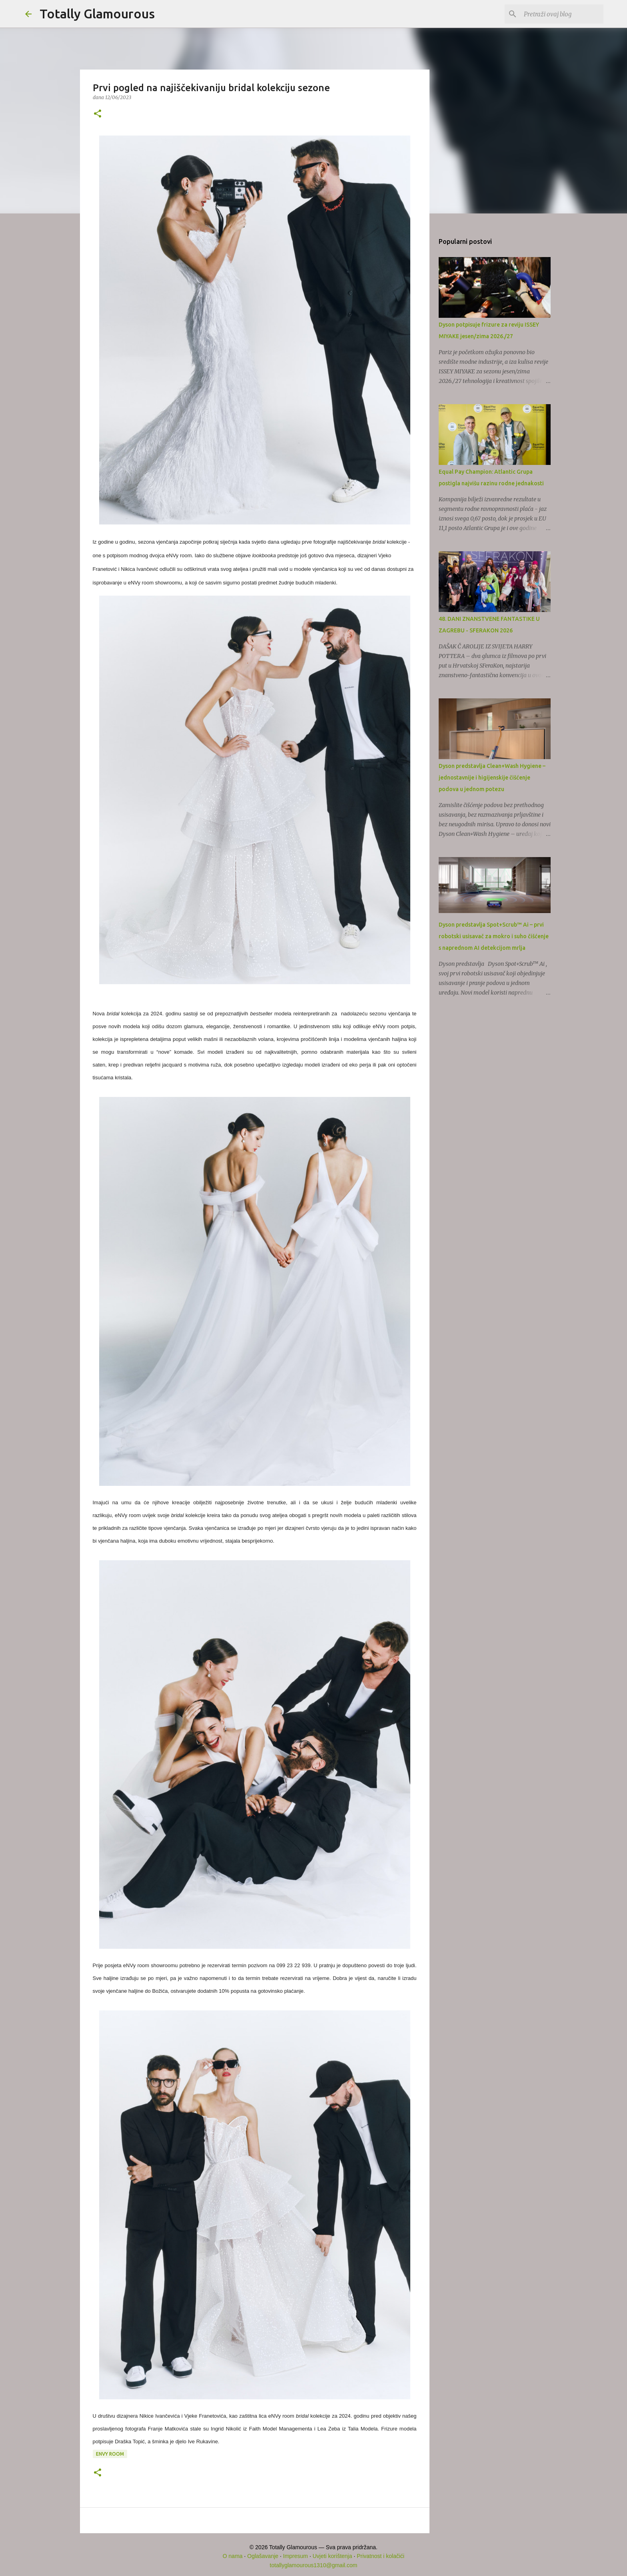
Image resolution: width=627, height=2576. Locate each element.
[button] (97, 114)
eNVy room (110, 2453)
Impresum (295, 2556)
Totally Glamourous (97, 13)
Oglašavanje (262, 2556)
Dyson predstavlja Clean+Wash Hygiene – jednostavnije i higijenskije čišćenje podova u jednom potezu (492, 777)
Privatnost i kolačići (380, 2556)
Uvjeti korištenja (332, 2556)
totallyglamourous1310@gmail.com (313, 2565)
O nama (233, 2556)
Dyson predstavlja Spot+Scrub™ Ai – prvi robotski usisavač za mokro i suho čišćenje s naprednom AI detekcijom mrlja (494, 936)
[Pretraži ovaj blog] (561, 14)
